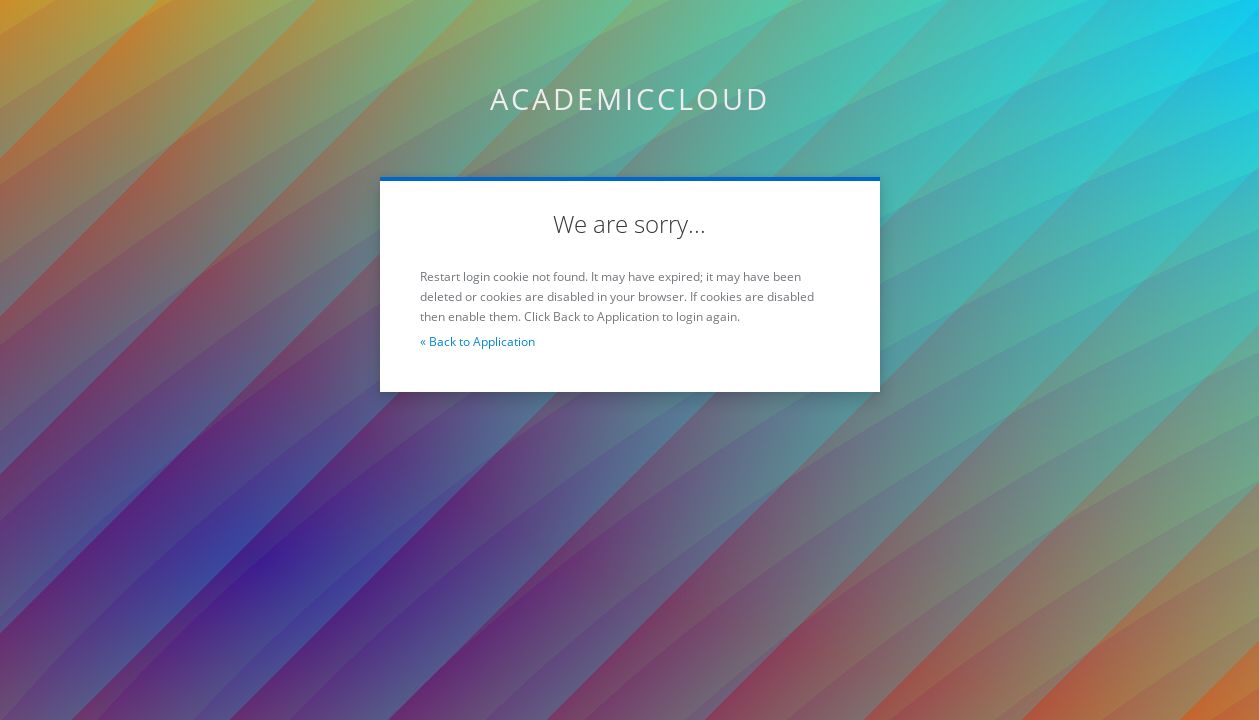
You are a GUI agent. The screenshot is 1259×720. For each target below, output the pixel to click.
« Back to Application (477, 341)
